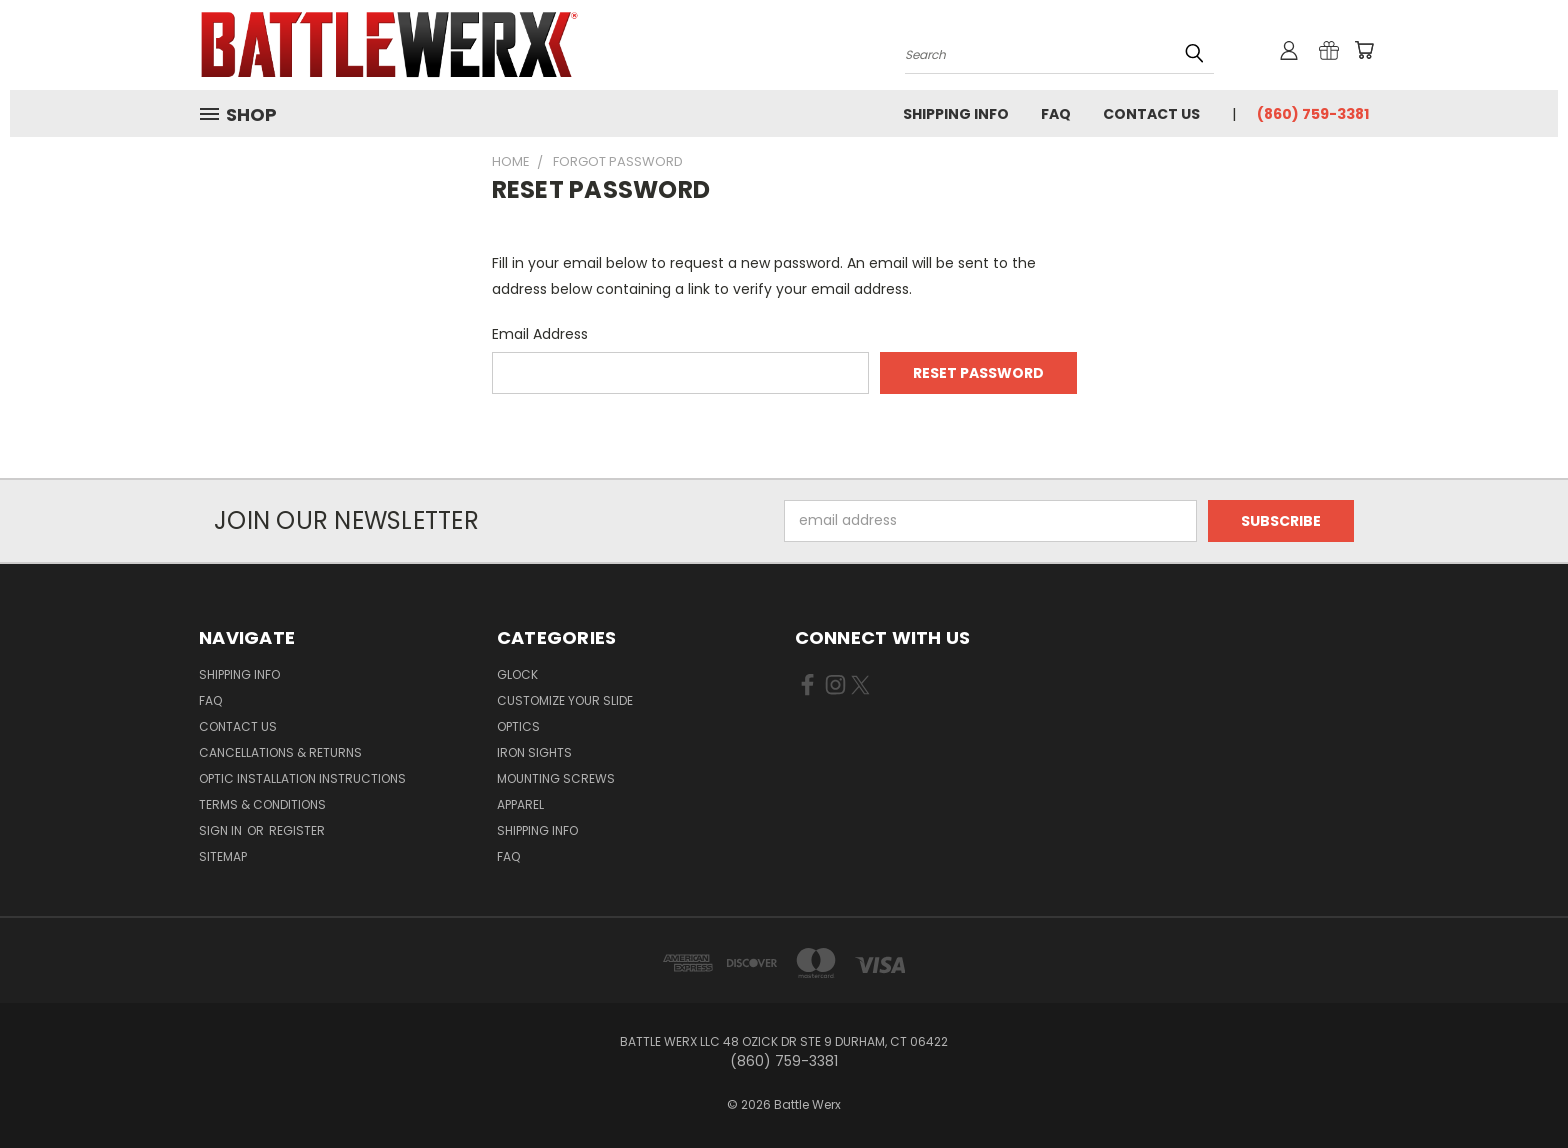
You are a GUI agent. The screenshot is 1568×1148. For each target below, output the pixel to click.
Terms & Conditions (262, 804)
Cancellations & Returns (280, 752)
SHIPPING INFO (537, 830)
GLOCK (517, 674)
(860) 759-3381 (1313, 114)
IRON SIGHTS (534, 752)
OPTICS (518, 726)
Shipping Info (956, 114)
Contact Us (1151, 114)
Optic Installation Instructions (302, 778)
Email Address (540, 334)
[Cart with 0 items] (1364, 50)
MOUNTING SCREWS (556, 778)
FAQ (1056, 114)
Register (297, 830)
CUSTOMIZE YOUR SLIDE (565, 700)
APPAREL (520, 804)
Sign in (222, 830)
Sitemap (223, 856)
